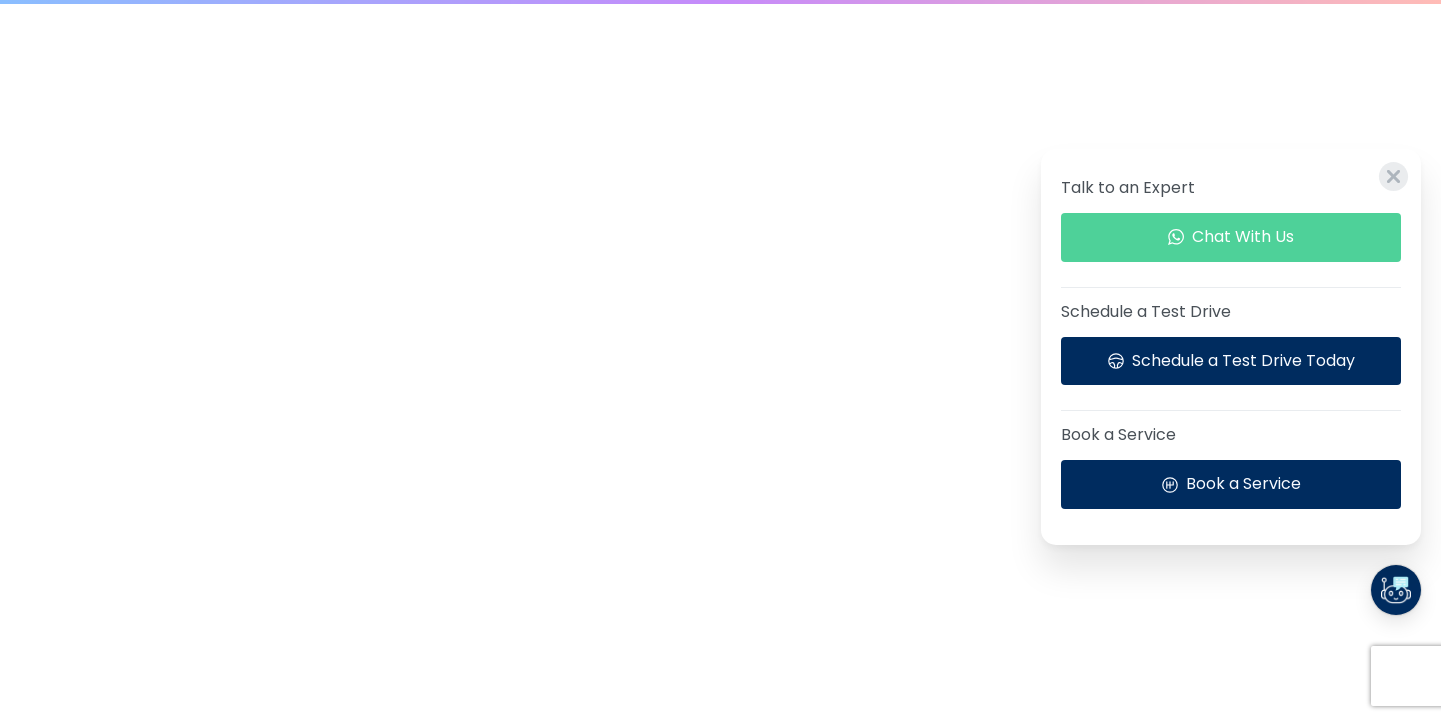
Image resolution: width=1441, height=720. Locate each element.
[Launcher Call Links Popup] (1396, 590)
